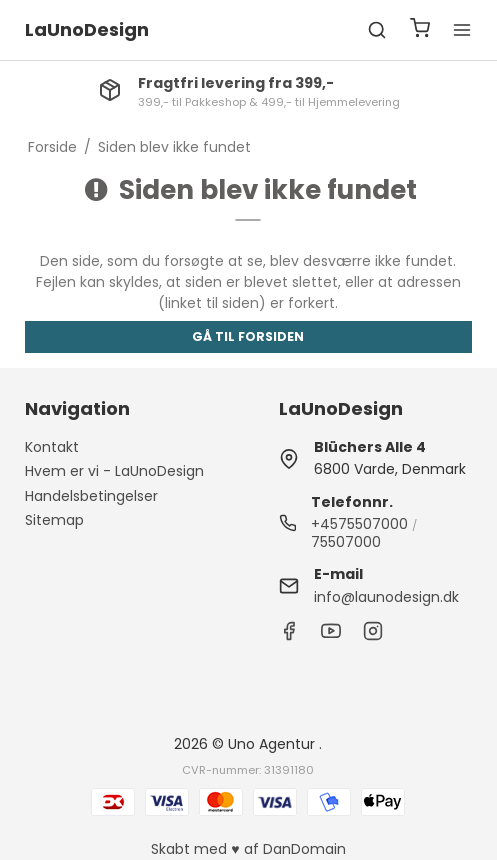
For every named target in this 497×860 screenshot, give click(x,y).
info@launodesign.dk (386, 597)
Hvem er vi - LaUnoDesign (114, 471)
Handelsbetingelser (91, 496)
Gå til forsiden (248, 336)
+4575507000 (359, 524)
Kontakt (52, 447)
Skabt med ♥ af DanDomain (248, 849)
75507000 (346, 542)
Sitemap (54, 520)
